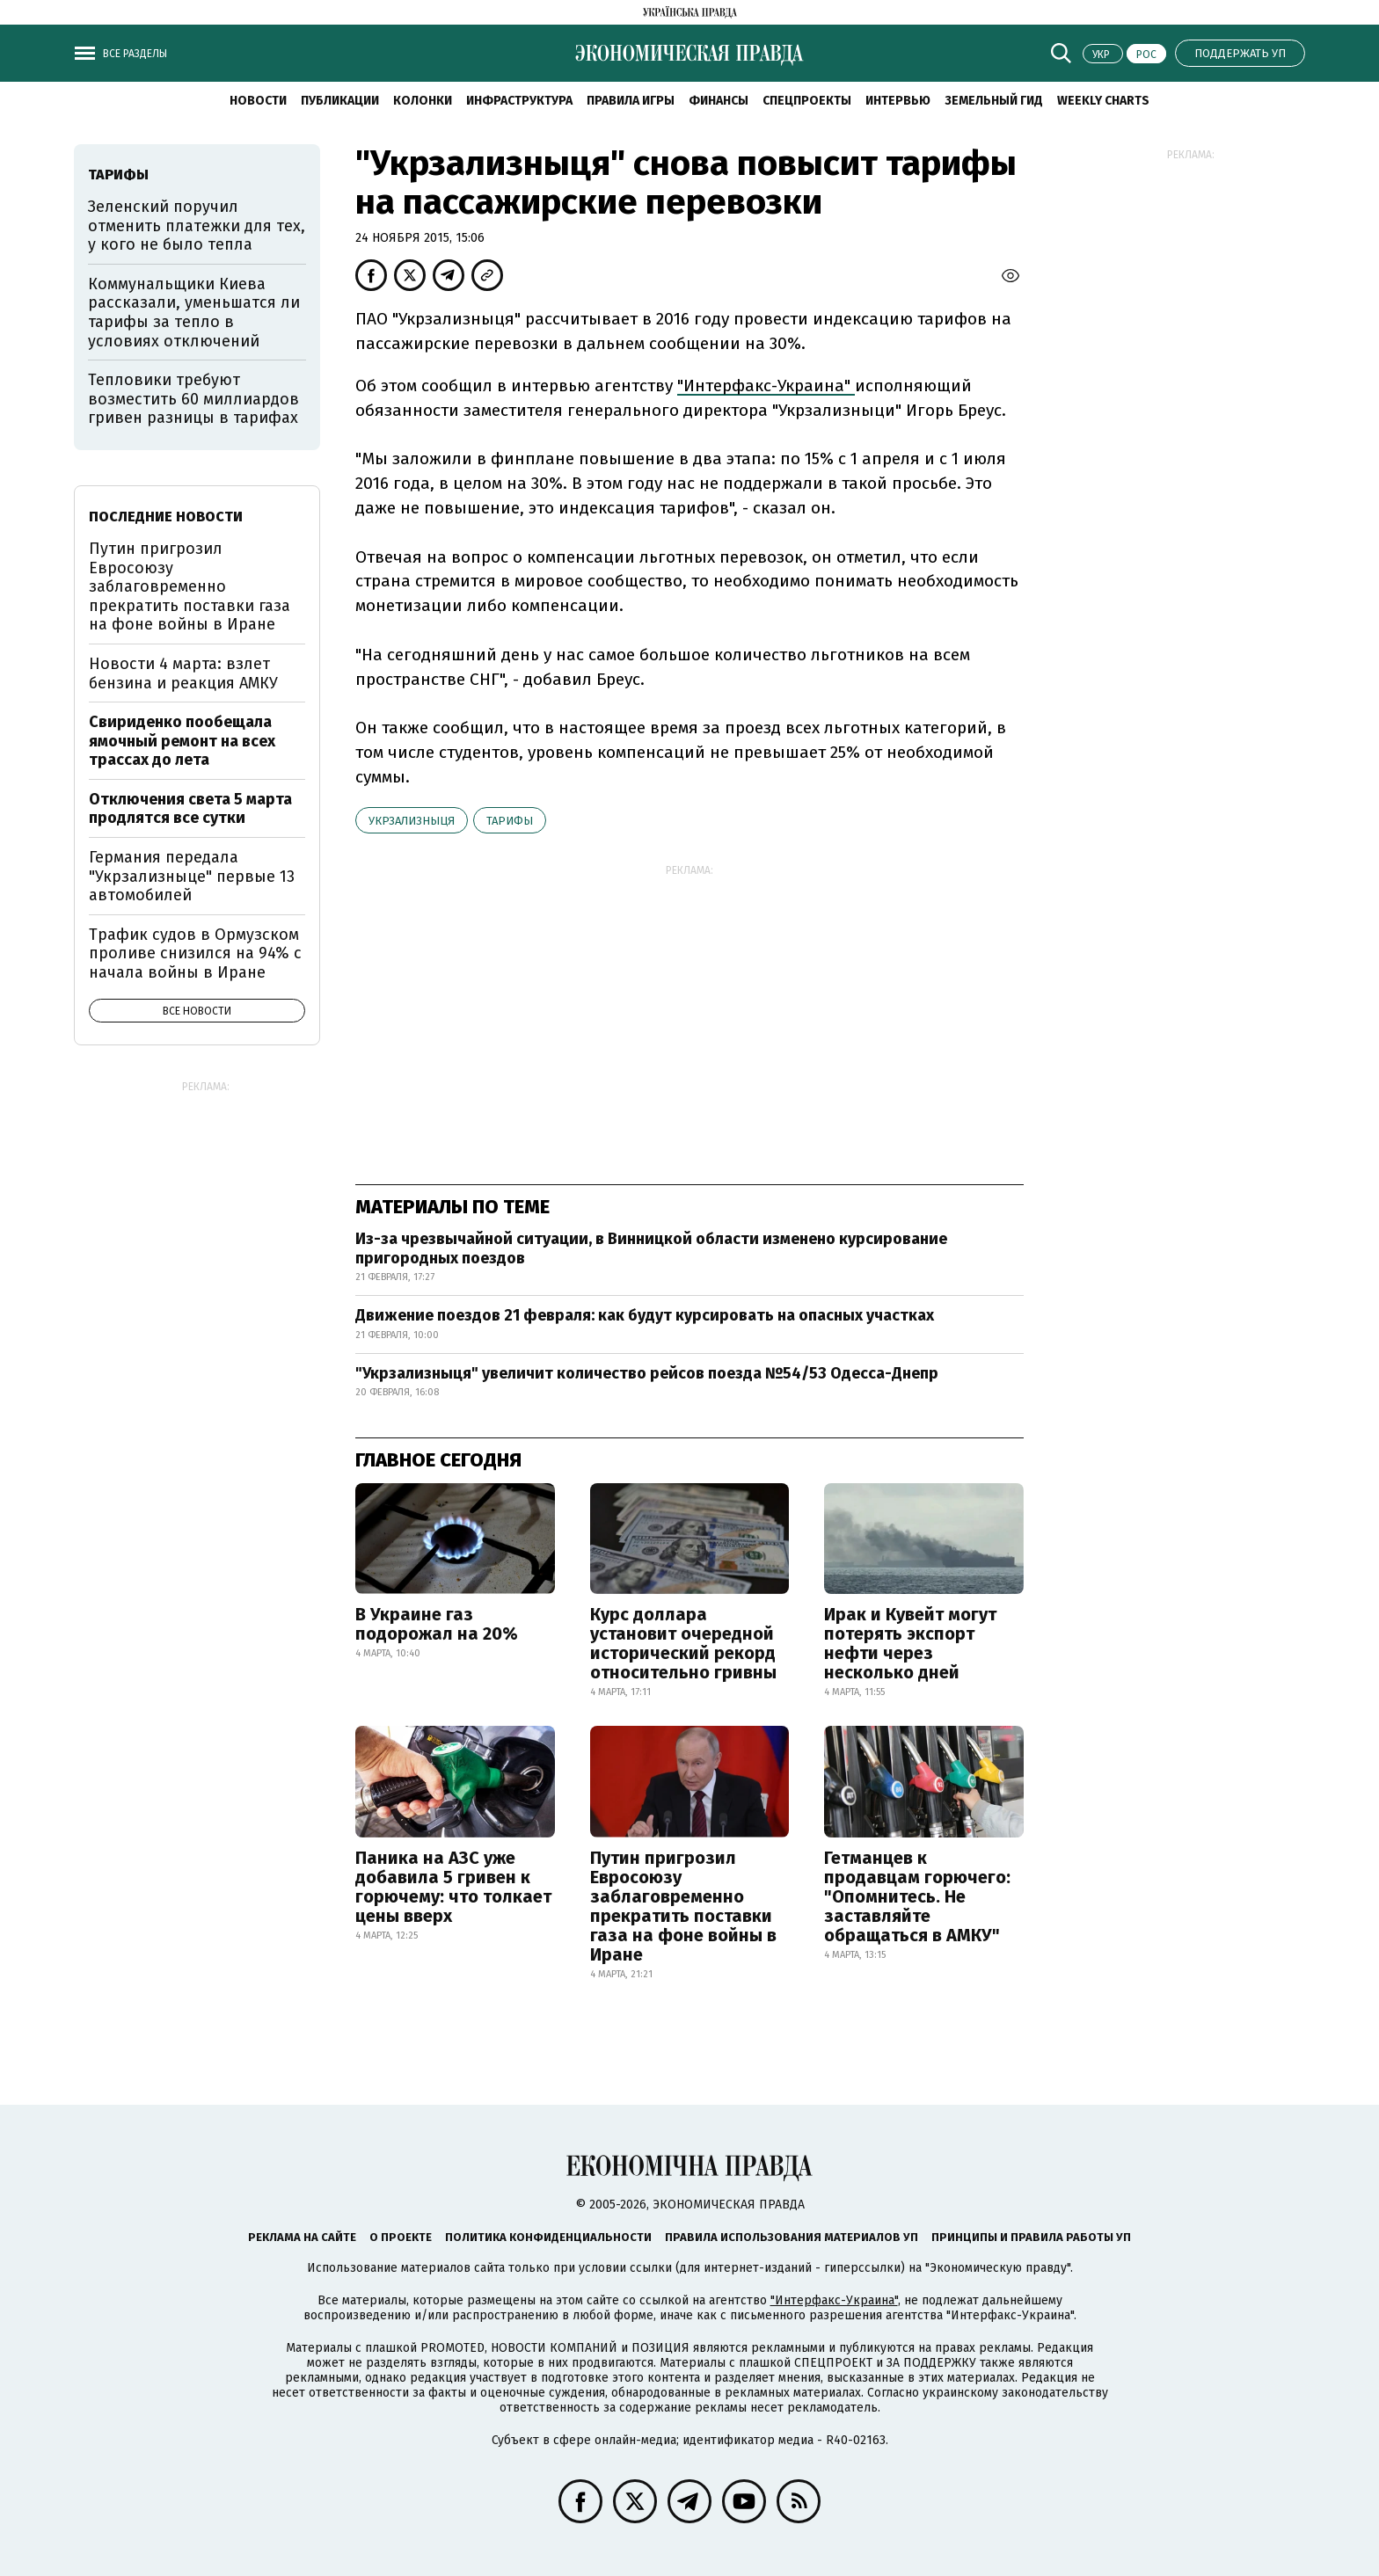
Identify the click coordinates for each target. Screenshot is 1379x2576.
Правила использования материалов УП (791, 2237)
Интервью (897, 100)
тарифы (509, 820)
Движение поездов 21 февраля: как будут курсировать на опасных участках (644, 1315)
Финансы (718, 100)
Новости (258, 100)
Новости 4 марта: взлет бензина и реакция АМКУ (183, 673)
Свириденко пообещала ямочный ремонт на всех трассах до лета (182, 740)
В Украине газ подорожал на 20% (436, 1624)
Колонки (422, 100)
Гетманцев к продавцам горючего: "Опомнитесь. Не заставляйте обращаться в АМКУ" (917, 1896)
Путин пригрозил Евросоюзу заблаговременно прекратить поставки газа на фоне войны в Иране (683, 1906)
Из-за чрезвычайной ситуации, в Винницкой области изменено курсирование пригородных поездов (651, 1248)
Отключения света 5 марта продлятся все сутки (190, 809)
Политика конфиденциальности (548, 2237)
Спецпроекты (806, 100)
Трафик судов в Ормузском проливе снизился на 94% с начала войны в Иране (195, 953)
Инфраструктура (519, 100)
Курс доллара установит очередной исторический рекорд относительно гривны (683, 1643)
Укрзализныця (411, 820)
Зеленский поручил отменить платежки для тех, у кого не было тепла (196, 225)
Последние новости (166, 516)
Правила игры (631, 100)
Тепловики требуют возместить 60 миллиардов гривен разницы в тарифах (193, 398)
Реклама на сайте (302, 2237)
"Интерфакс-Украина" (766, 385)
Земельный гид (994, 100)
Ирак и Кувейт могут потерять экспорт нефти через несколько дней (910, 1643)
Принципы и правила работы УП (1031, 2237)
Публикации (340, 100)
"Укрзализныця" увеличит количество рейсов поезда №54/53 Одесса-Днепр (646, 1373)
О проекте (400, 2237)
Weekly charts (1103, 100)
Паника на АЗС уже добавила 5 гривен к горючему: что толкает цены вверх (453, 1886)
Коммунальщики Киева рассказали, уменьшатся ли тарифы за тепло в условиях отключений (194, 312)
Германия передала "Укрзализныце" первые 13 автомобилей (192, 876)
